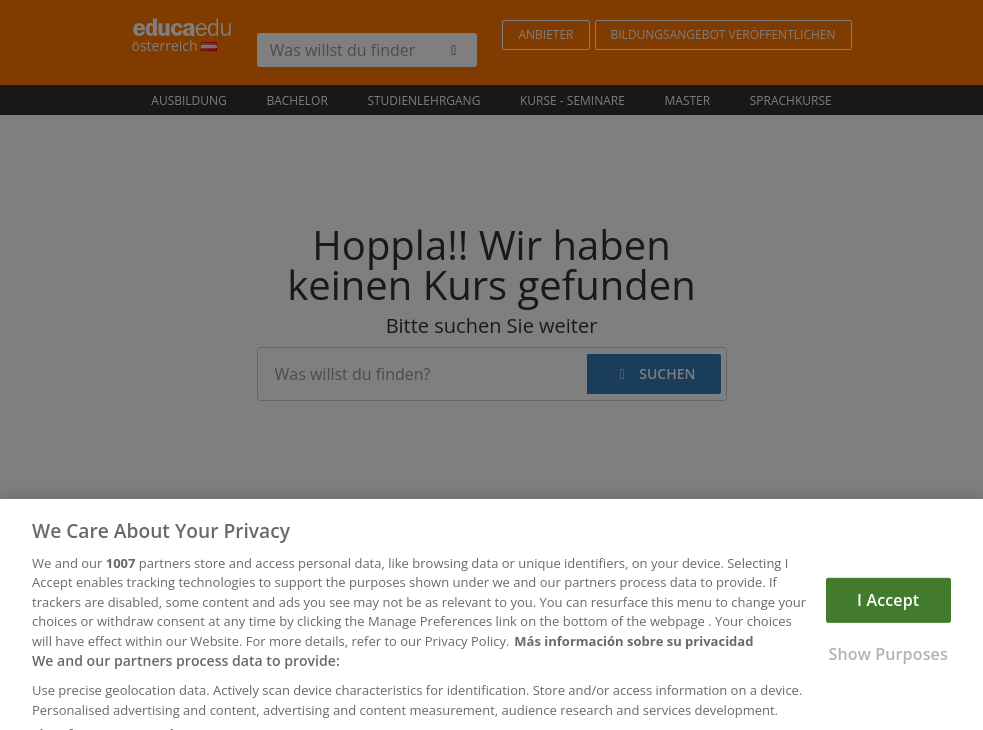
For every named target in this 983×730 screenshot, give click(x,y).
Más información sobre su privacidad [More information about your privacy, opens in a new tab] (633, 655)
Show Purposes (887, 668)
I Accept (888, 613)
